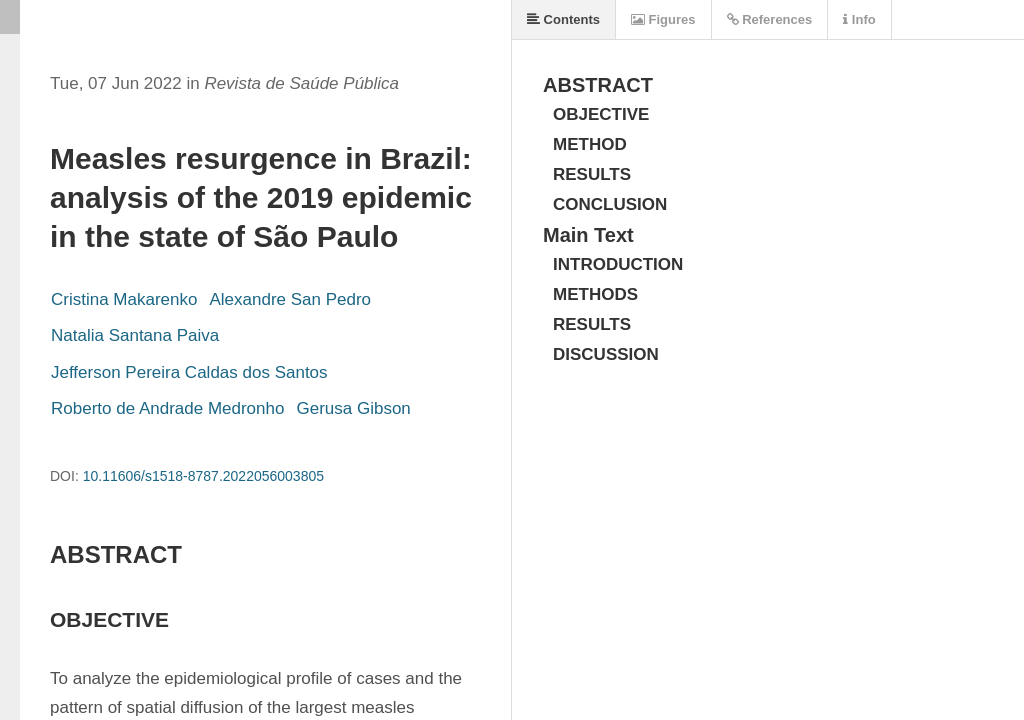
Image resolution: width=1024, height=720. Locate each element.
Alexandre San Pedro (290, 299)
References (770, 19)
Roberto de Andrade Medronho (167, 408)
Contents (563, 19)
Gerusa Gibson (353, 408)
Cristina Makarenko (124, 299)
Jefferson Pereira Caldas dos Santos (189, 372)
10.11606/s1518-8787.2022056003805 (203, 476)
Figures (663, 19)
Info (859, 19)
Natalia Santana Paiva (135, 335)
